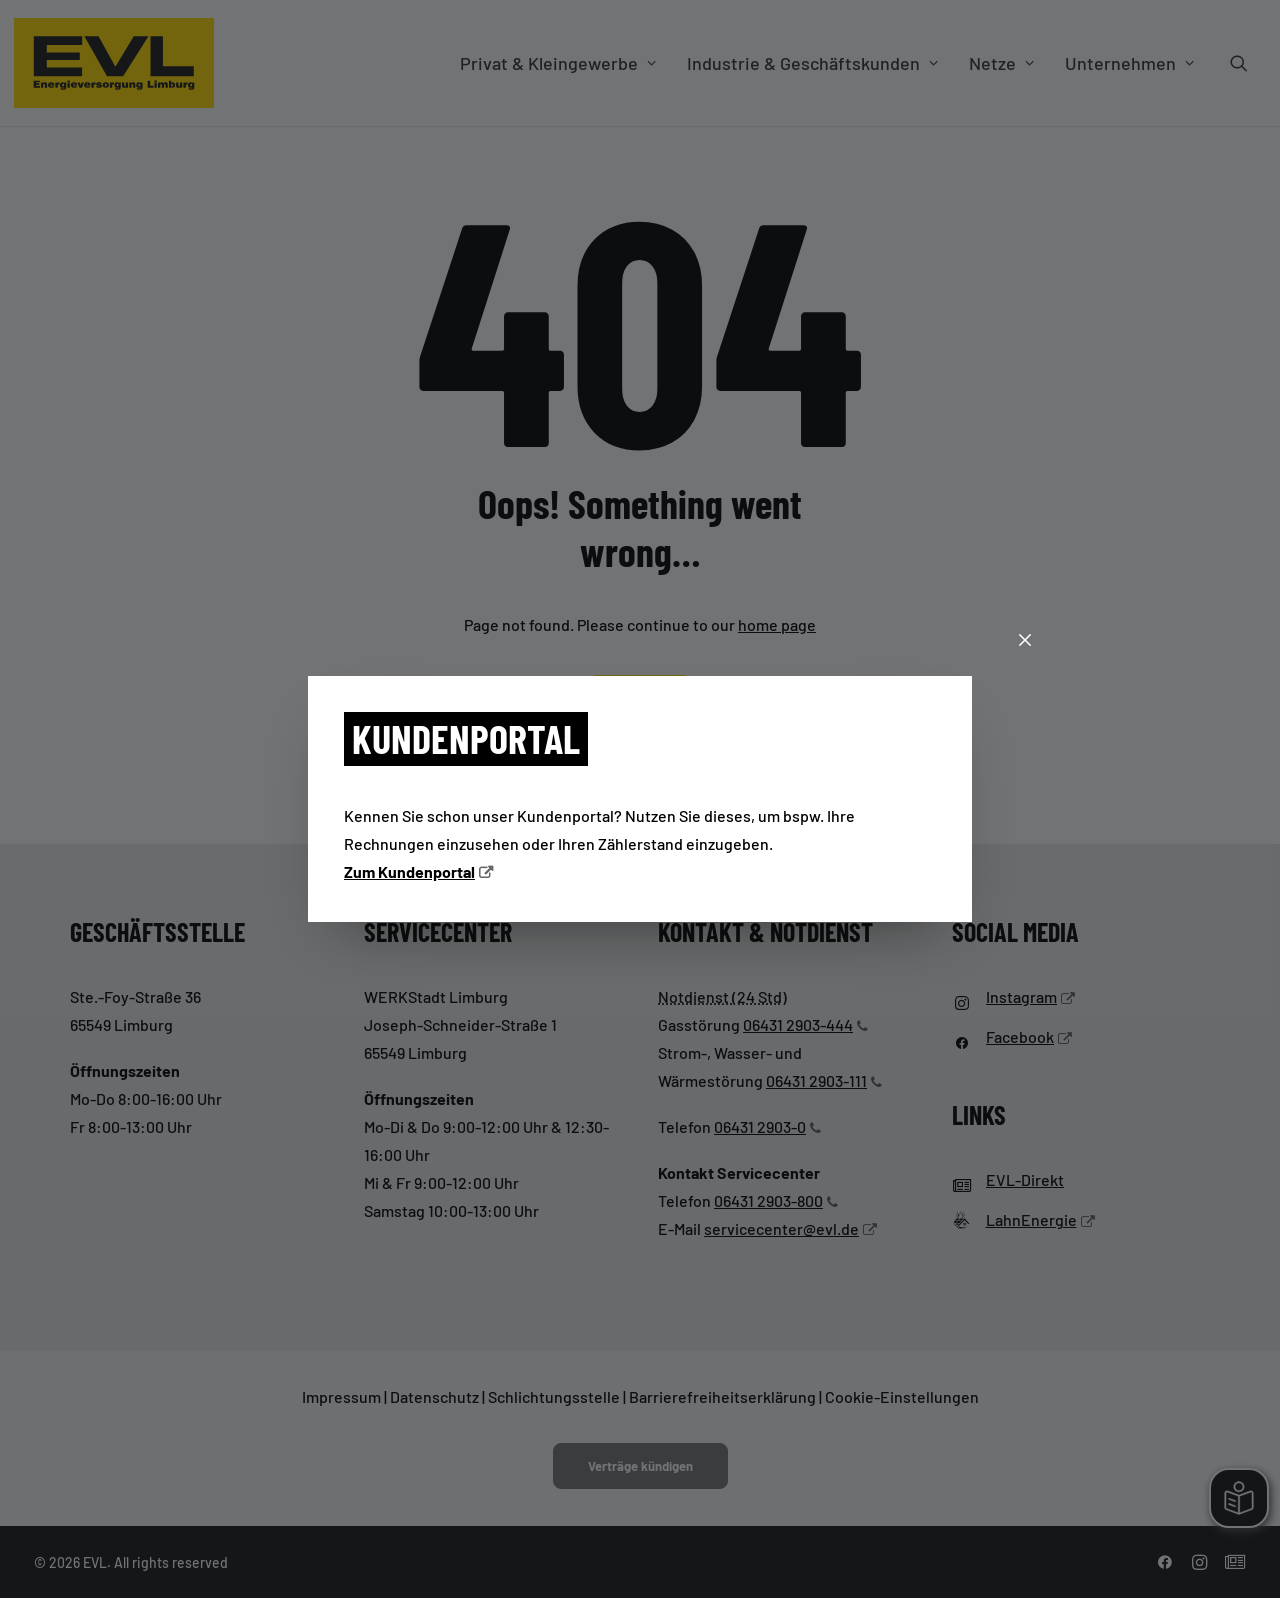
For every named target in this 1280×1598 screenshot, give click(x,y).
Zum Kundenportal (409, 871)
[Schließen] (1025, 641)
